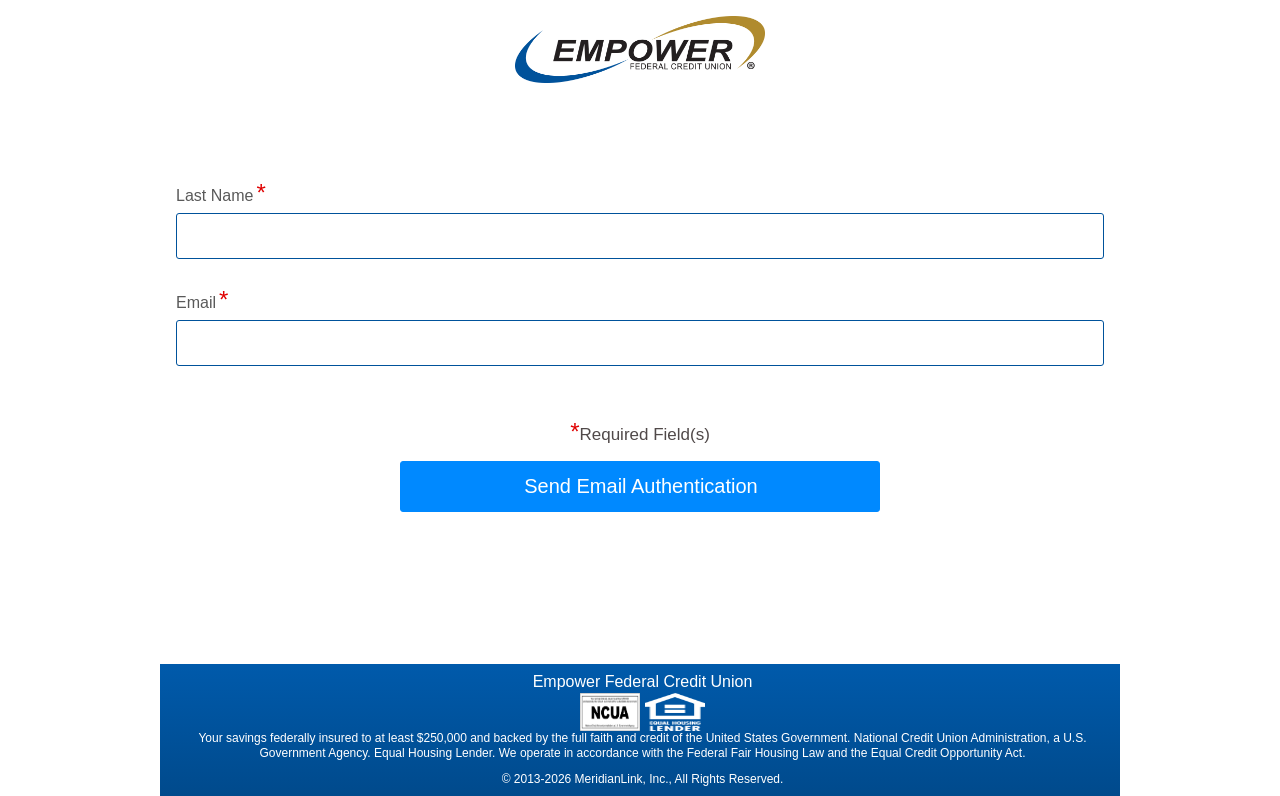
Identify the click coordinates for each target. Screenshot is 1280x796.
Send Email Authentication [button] (641, 486)
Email (196, 302)
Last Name (214, 195)
